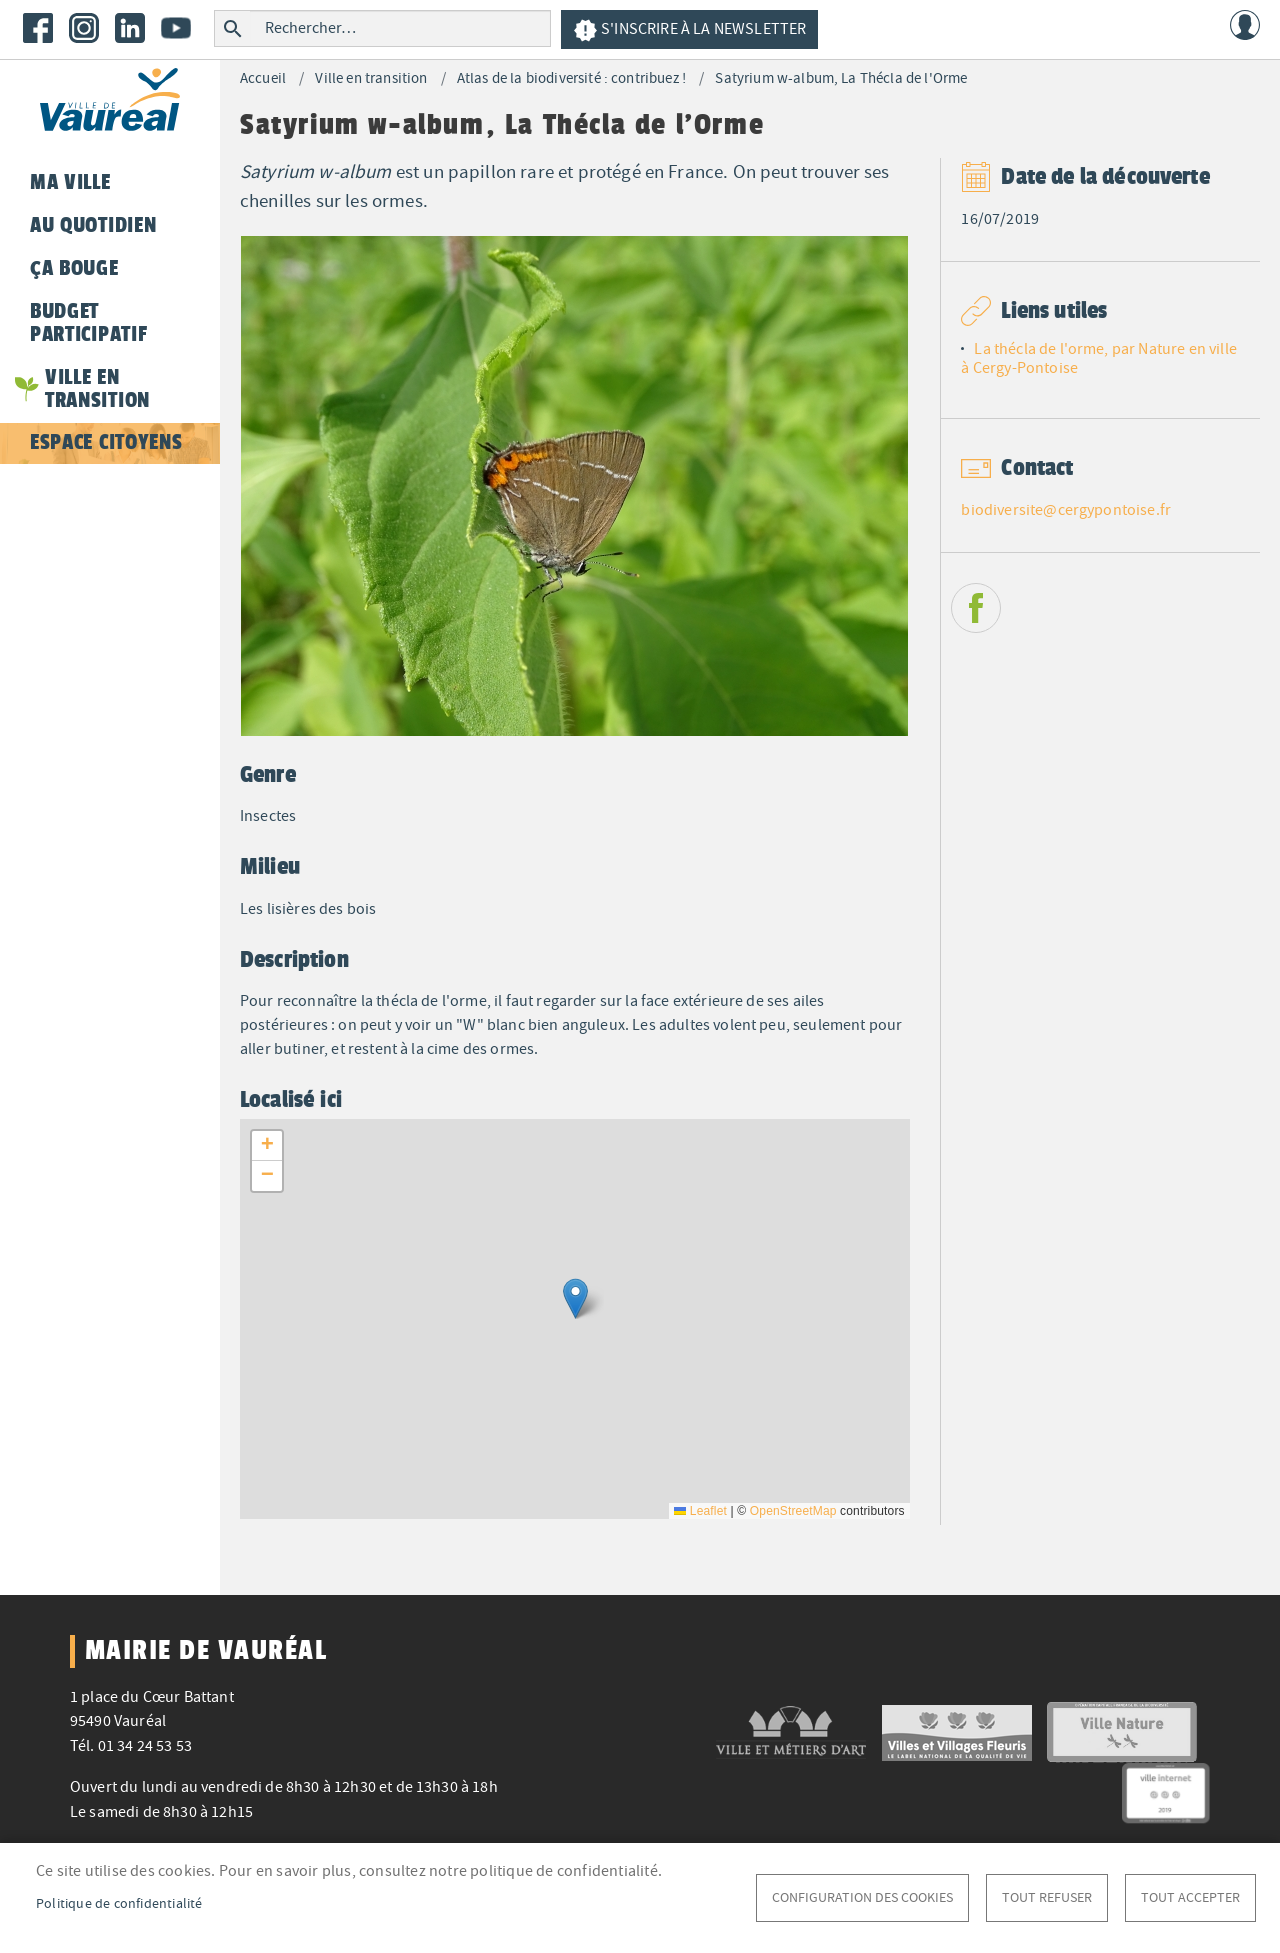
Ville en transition (371, 78)
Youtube (176, 28)
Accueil (263, 78)
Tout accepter (1190, 1897)
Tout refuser (1047, 1897)
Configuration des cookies (862, 1897)
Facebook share (976, 608)
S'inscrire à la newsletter (689, 30)
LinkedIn (130, 28)
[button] (575, 1298)
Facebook (38, 28)
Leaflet (700, 1511)
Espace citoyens (106, 442)
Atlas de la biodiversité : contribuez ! (571, 78)
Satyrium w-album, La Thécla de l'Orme (841, 78)
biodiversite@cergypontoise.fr (1066, 510)
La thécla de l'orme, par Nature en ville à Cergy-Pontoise (1098, 358)
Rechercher (232, 28)
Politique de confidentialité (119, 1903)
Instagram (84, 28)
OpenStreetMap (793, 1511)
